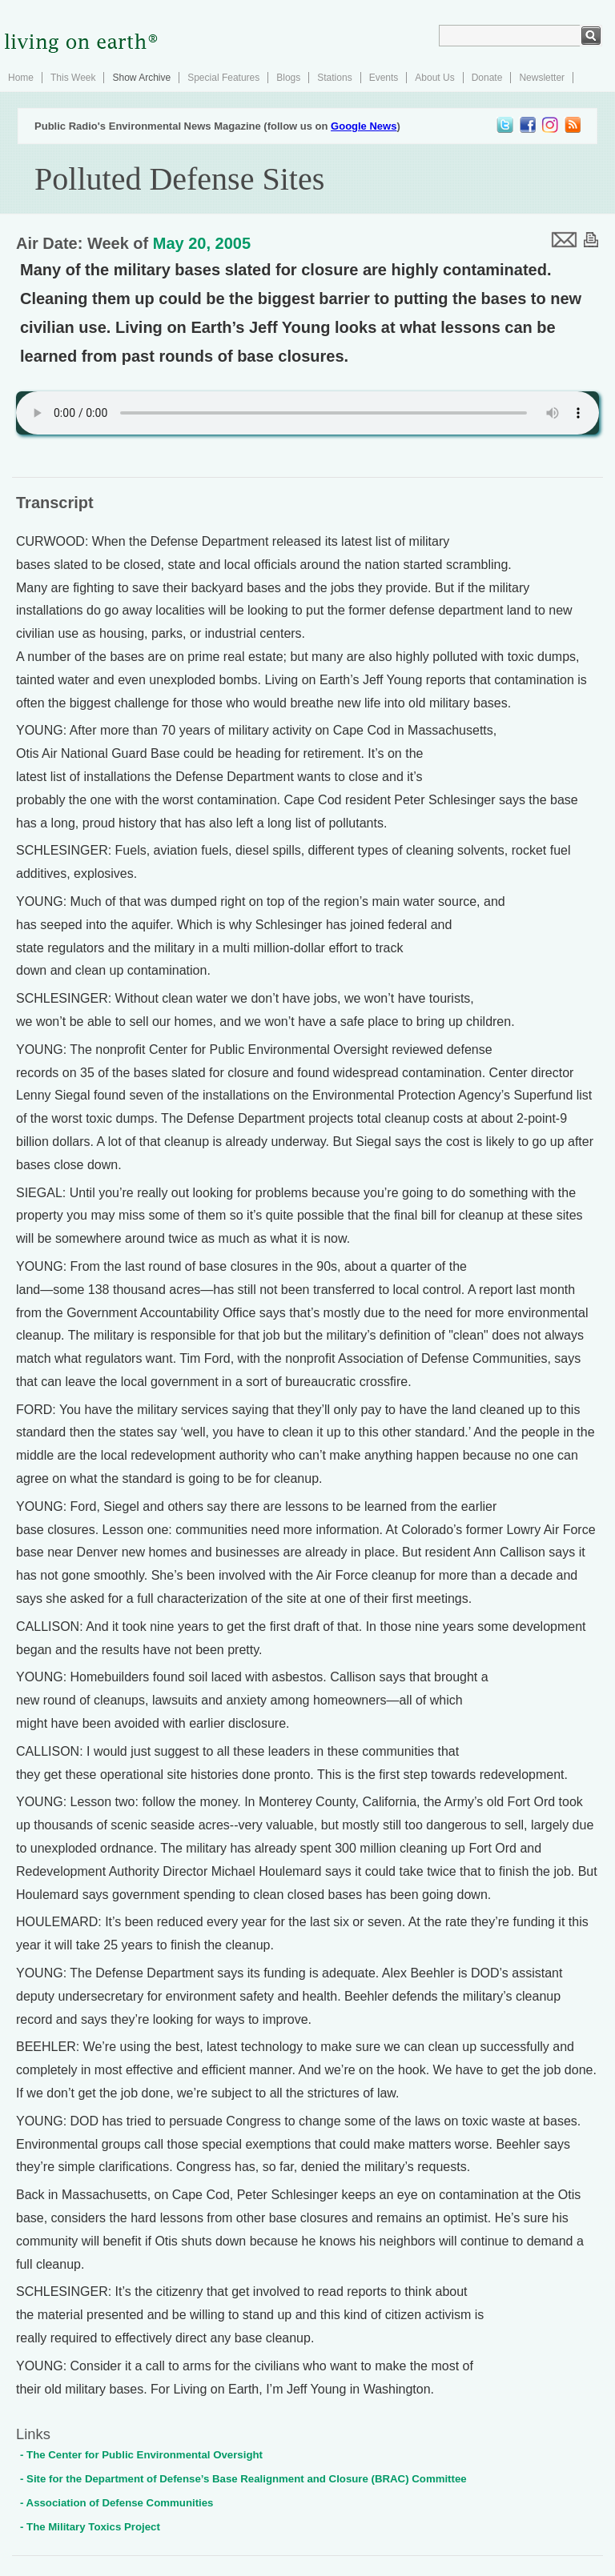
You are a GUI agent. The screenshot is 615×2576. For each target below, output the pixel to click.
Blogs (288, 77)
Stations (334, 77)
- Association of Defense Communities (116, 2503)
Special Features (223, 77)
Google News (363, 126)
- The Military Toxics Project (90, 2527)
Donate (487, 77)
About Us (434, 77)
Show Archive (141, 77)
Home (21, 77)
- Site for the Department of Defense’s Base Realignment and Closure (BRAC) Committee (243, 2479)
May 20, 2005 (202, 243)
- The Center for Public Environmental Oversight (141, 2455)
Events (384, 77)
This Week (72, 77)
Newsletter (542, 77)
